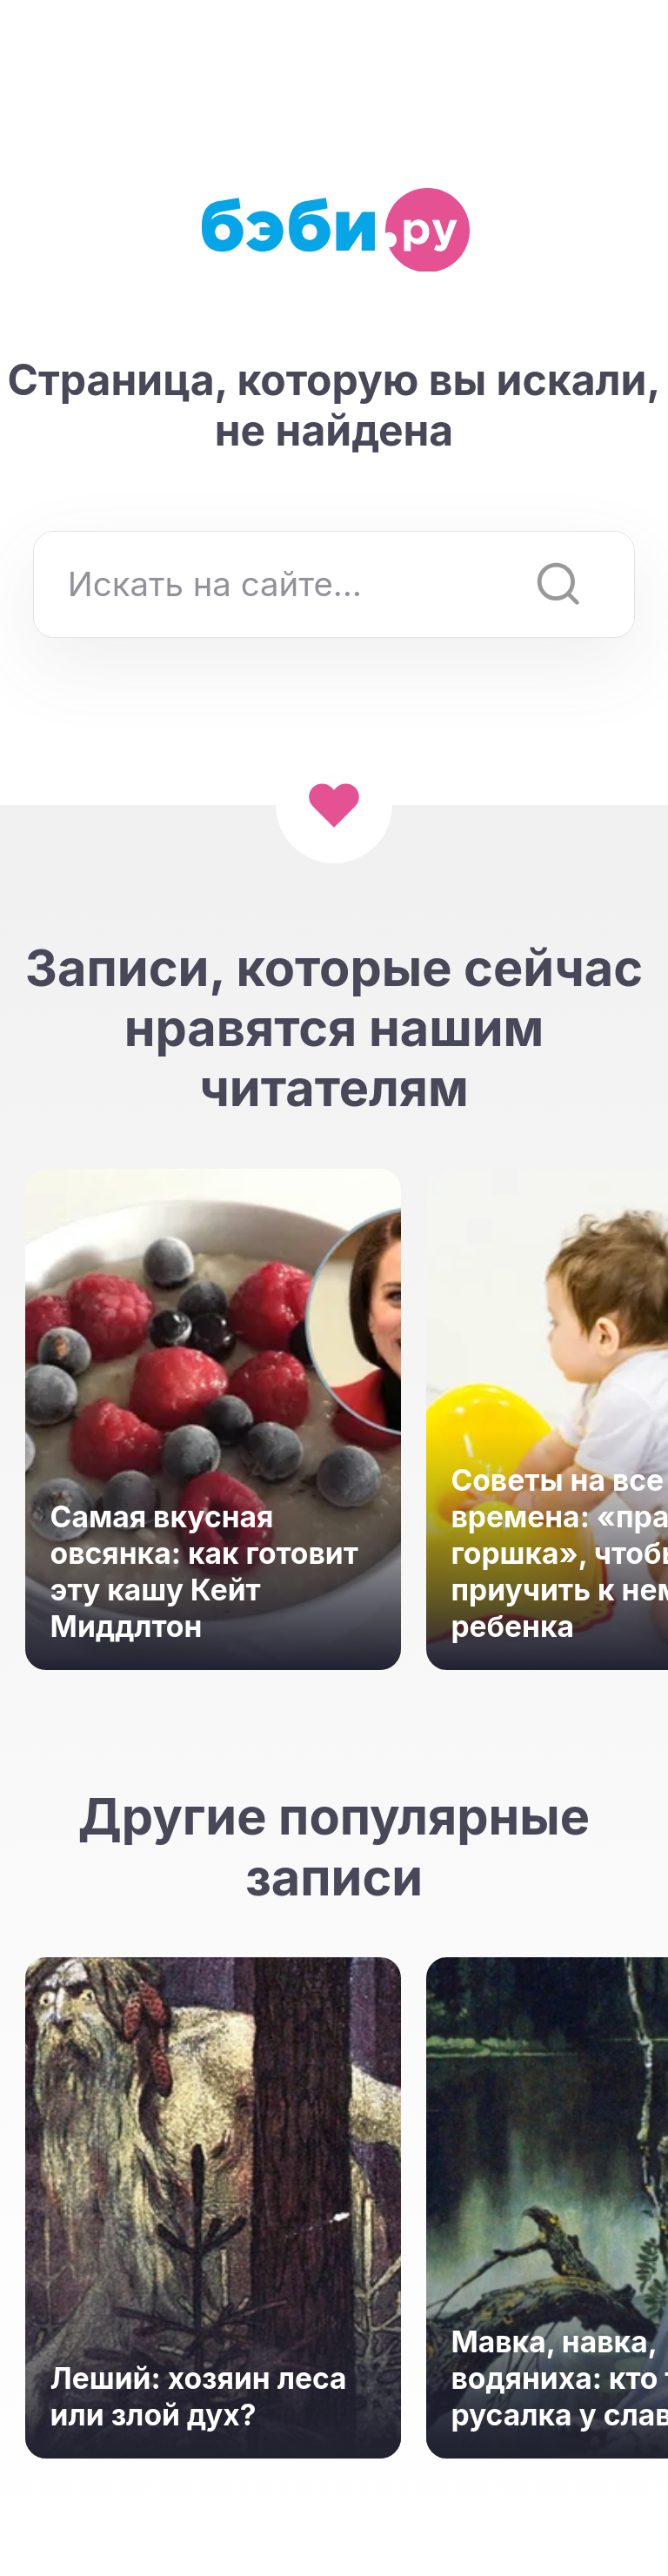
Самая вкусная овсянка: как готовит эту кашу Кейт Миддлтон (204, 1571)
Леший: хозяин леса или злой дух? (198, 2396)
